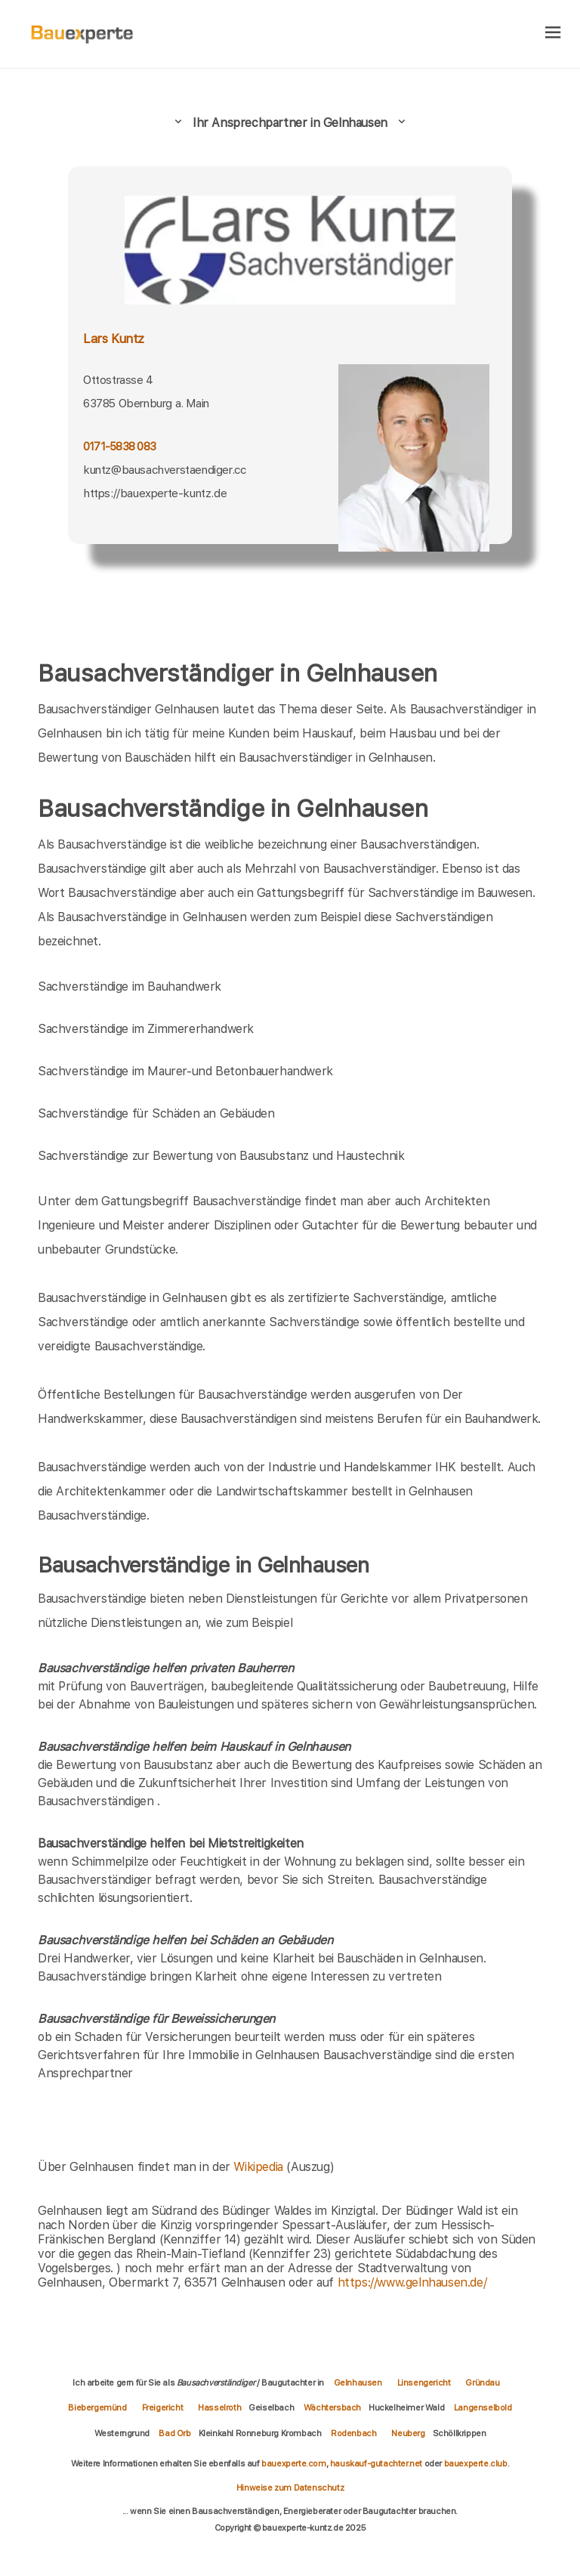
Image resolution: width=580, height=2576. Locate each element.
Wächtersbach (332, 2407)
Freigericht (163, 2407)
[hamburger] (553, 33)
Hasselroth (219, 2407)
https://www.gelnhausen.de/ (412, 2282)
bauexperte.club (476, 2463)
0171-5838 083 (119, 446)
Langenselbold (483, 2407)
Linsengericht (424, 2382)
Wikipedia (259, 2167)
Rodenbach (353, 2433)
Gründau (482, 2382)
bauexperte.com (293, 2463)
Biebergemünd (97, 2407)
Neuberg (407, 2433)
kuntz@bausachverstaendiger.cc (164, 469)
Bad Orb (174, 2433)
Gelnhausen (358, 2382)
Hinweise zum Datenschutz (290, 2487)
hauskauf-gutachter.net (376, 2463)
